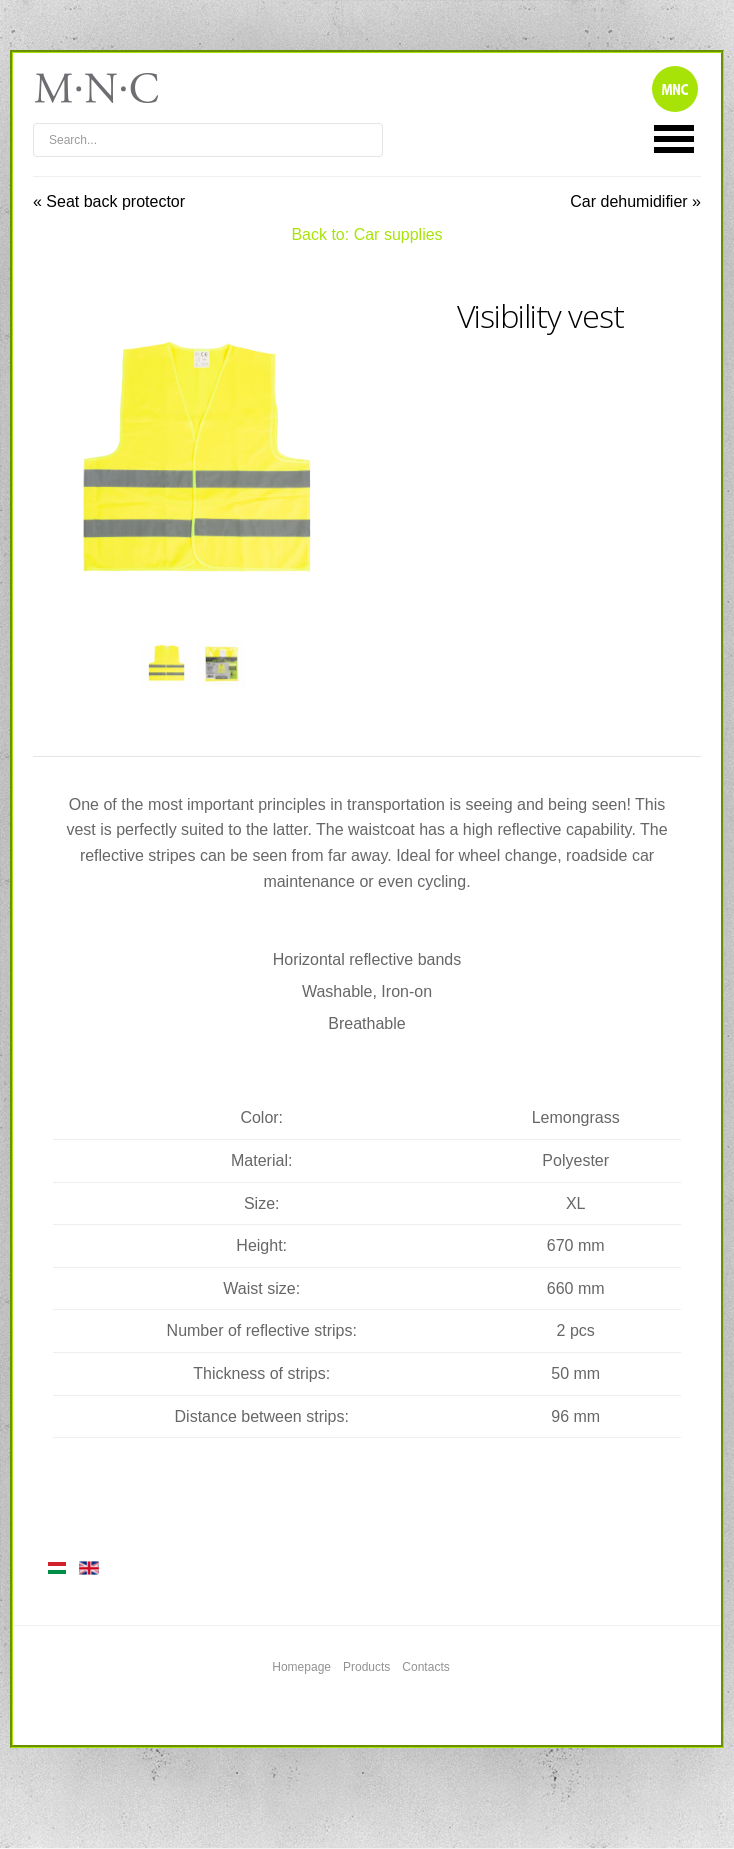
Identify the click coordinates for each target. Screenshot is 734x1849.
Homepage (301, 1667)
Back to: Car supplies (366, 234)
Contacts (425, 1667)
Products (366, 1667)
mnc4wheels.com (110, 88)
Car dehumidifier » (635, 201)
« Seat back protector (109, 201)
